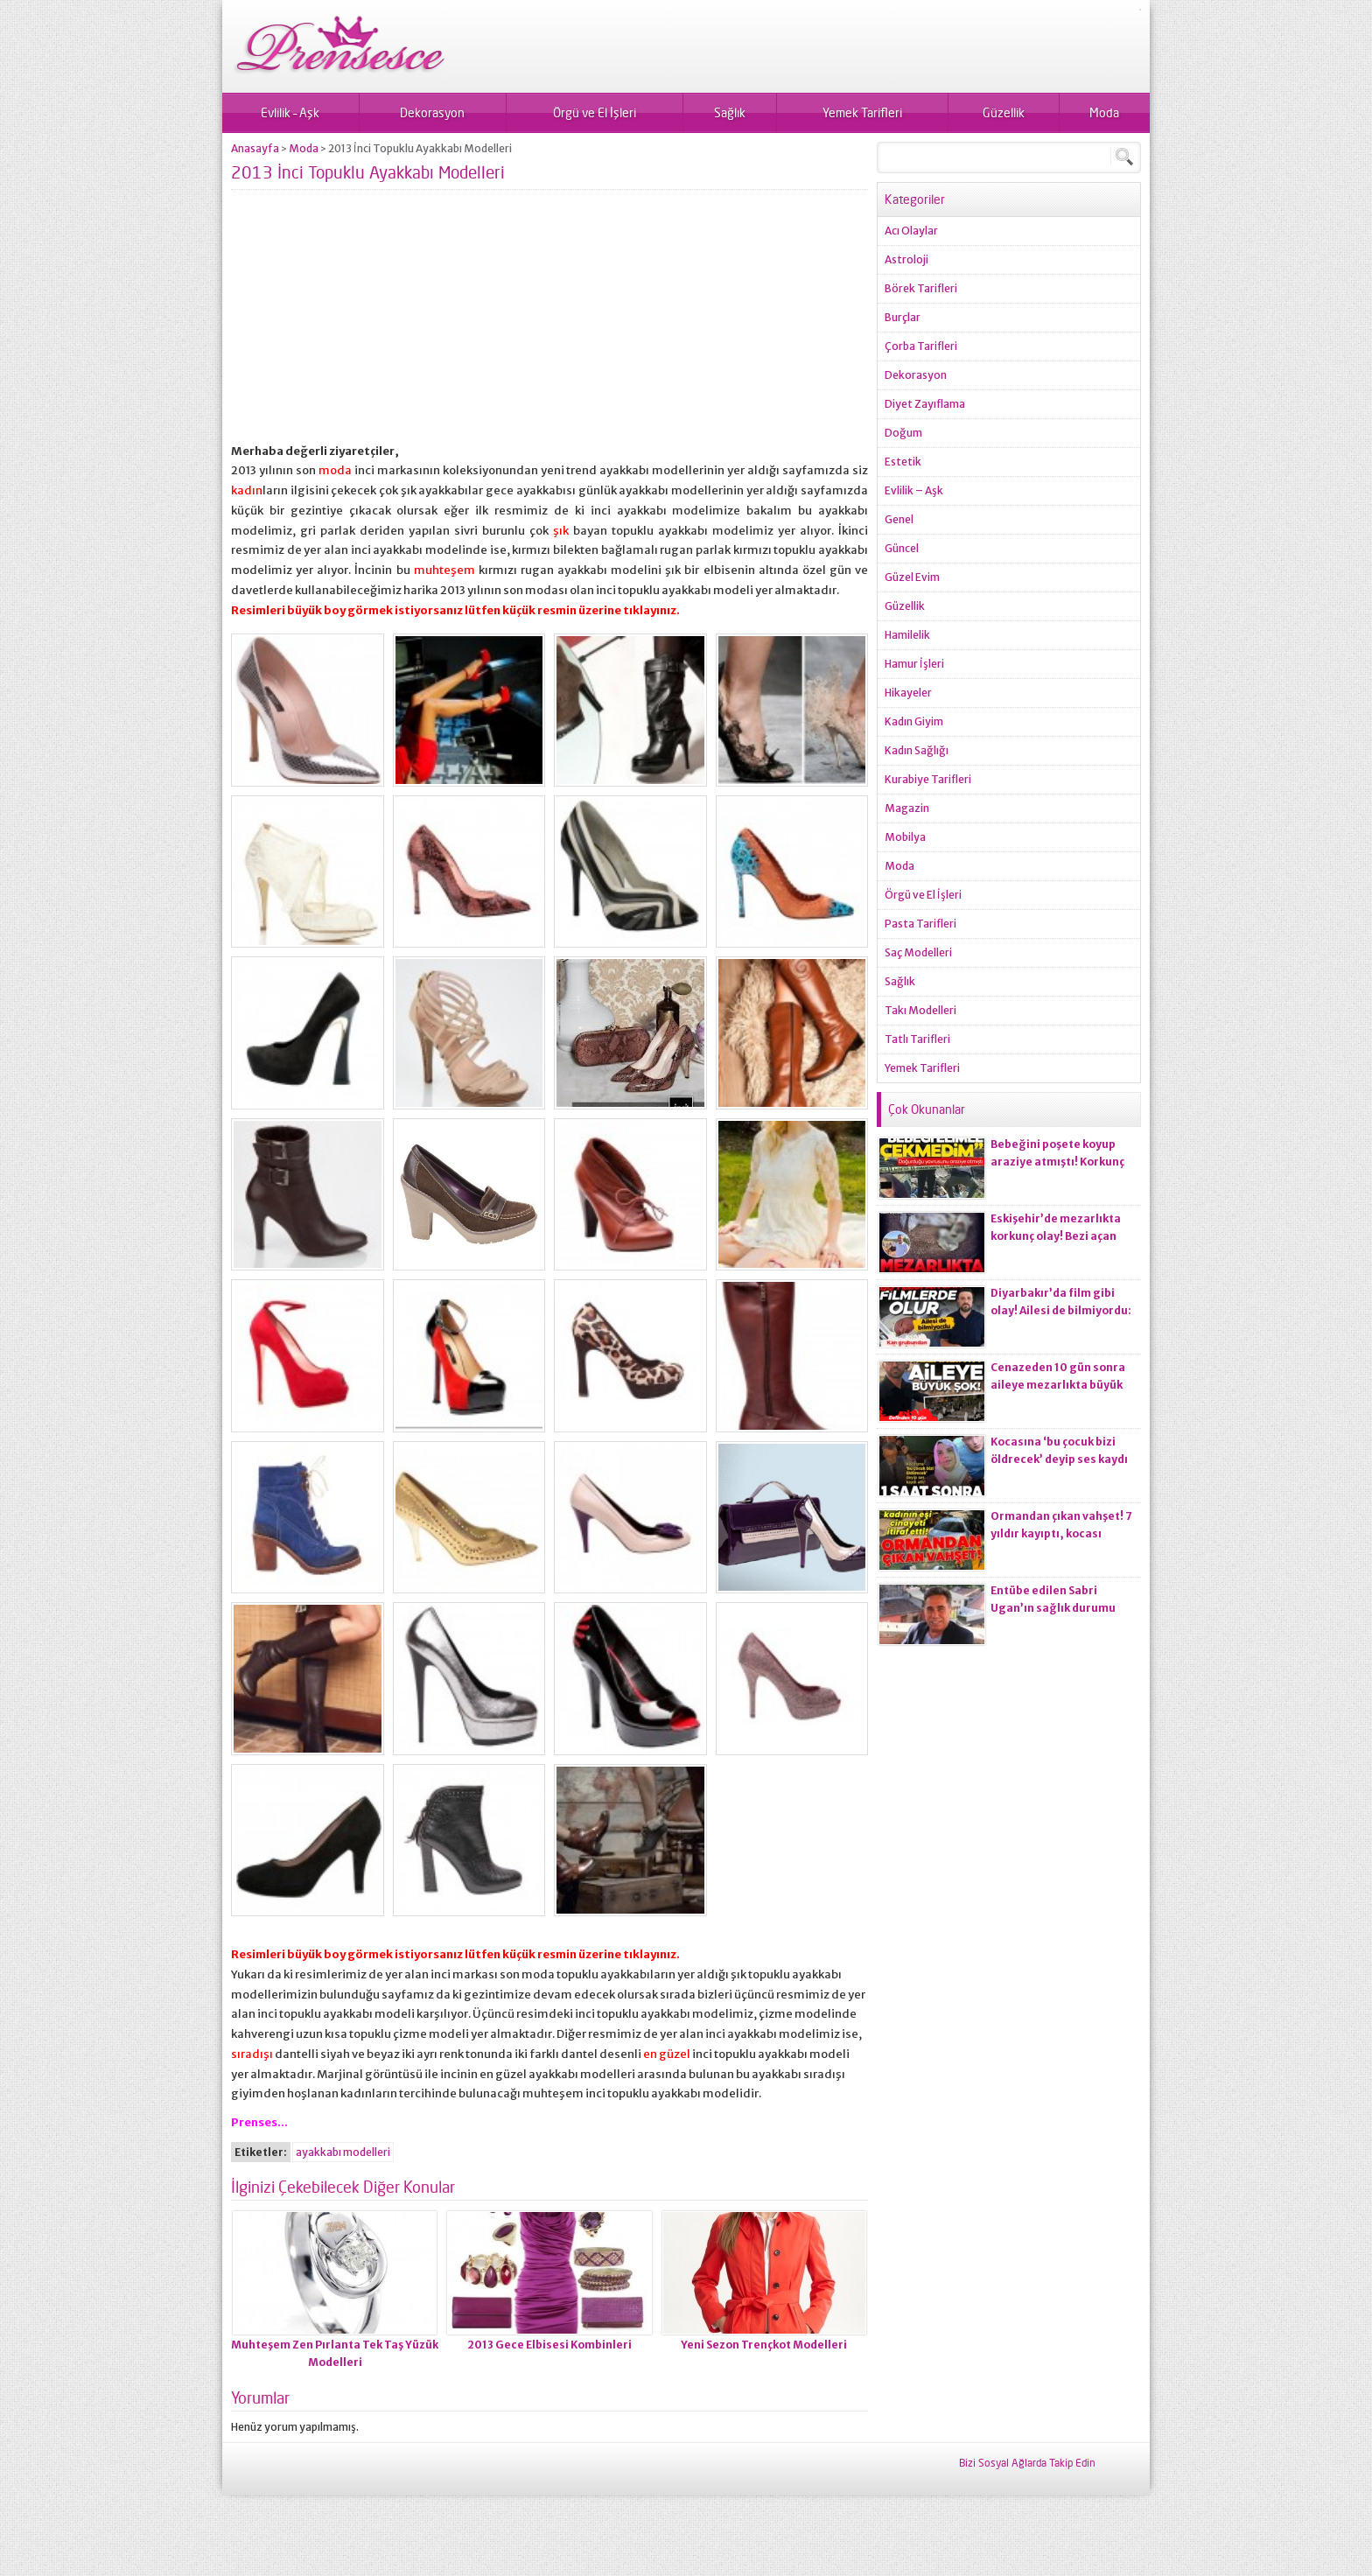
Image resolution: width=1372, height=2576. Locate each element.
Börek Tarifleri (921, 288)
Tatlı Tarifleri (917, 1039)
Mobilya (905, 837)
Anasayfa (255, 148)
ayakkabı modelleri (343, 2152)
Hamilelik (907, 634)
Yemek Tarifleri (862, 112)
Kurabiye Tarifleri (928, 779)
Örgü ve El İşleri (594, 112)
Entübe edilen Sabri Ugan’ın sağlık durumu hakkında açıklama (1053, 1608)
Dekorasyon (432, 112)
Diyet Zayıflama (925, 403)
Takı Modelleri (920, 1010)
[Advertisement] (549, 319)
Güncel (902, 548)
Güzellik (1004, 112)
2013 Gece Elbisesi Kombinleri (549, 2344)
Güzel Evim (912, 577)
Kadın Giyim (914, 721)
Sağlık (730, 112)
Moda (1104, 112)
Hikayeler (908, 692)
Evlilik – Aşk (290, 112)
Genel (899, 519)
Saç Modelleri (918, 952)
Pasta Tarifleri (920, 923)
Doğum (903, 432)
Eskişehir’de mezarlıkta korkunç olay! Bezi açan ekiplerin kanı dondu (1055, 1236)
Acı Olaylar (911, 230)
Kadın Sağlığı (916, 750)
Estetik (903, 461)
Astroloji (906, 259)
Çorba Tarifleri (921, 346)
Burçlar (902, 317)
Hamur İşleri (914, 663)
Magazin (907, 808)
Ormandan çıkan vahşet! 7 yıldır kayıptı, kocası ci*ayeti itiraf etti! (1061, 1533)
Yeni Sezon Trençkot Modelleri (764, 2344)
